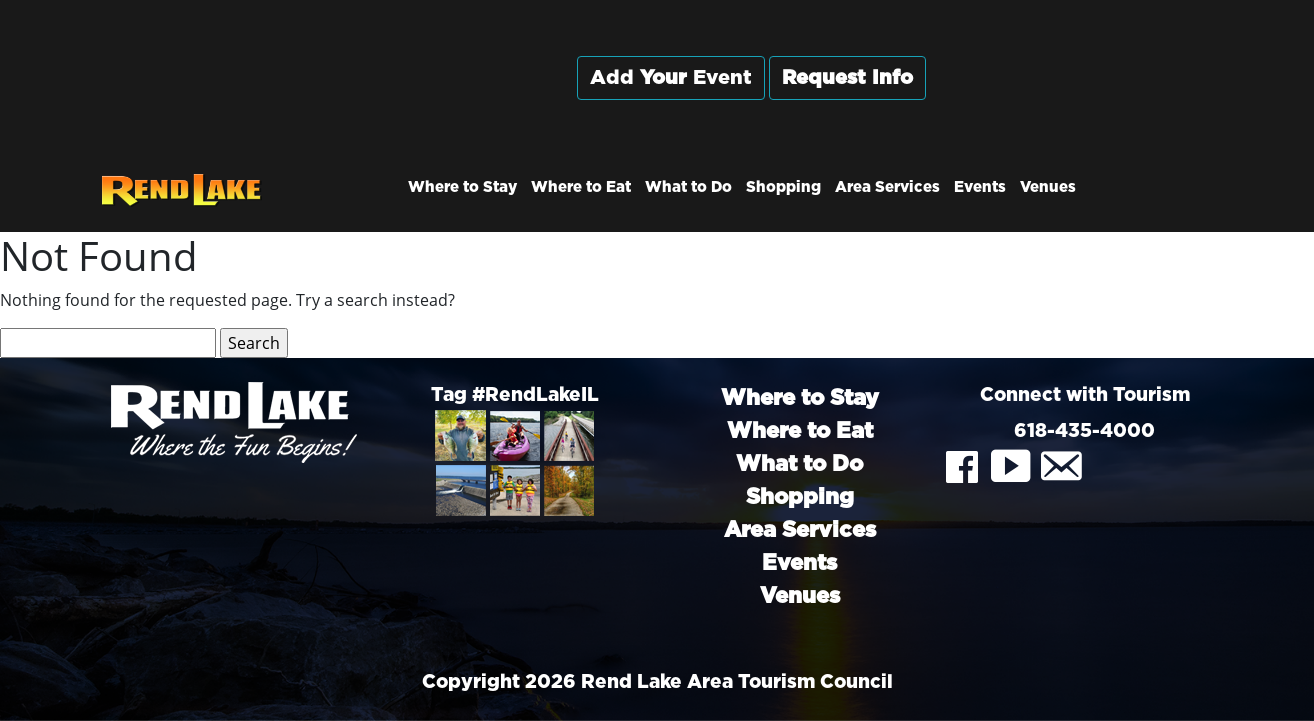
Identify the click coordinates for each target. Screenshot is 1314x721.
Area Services (887, 187)
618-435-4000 (1084, 431)
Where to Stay (462, 187)
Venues (1048, 187)
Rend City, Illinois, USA (1084, 99)
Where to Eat (581, 187)
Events (980, 187)
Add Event (671, 78)
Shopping (783, 187)
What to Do (688, 187)
